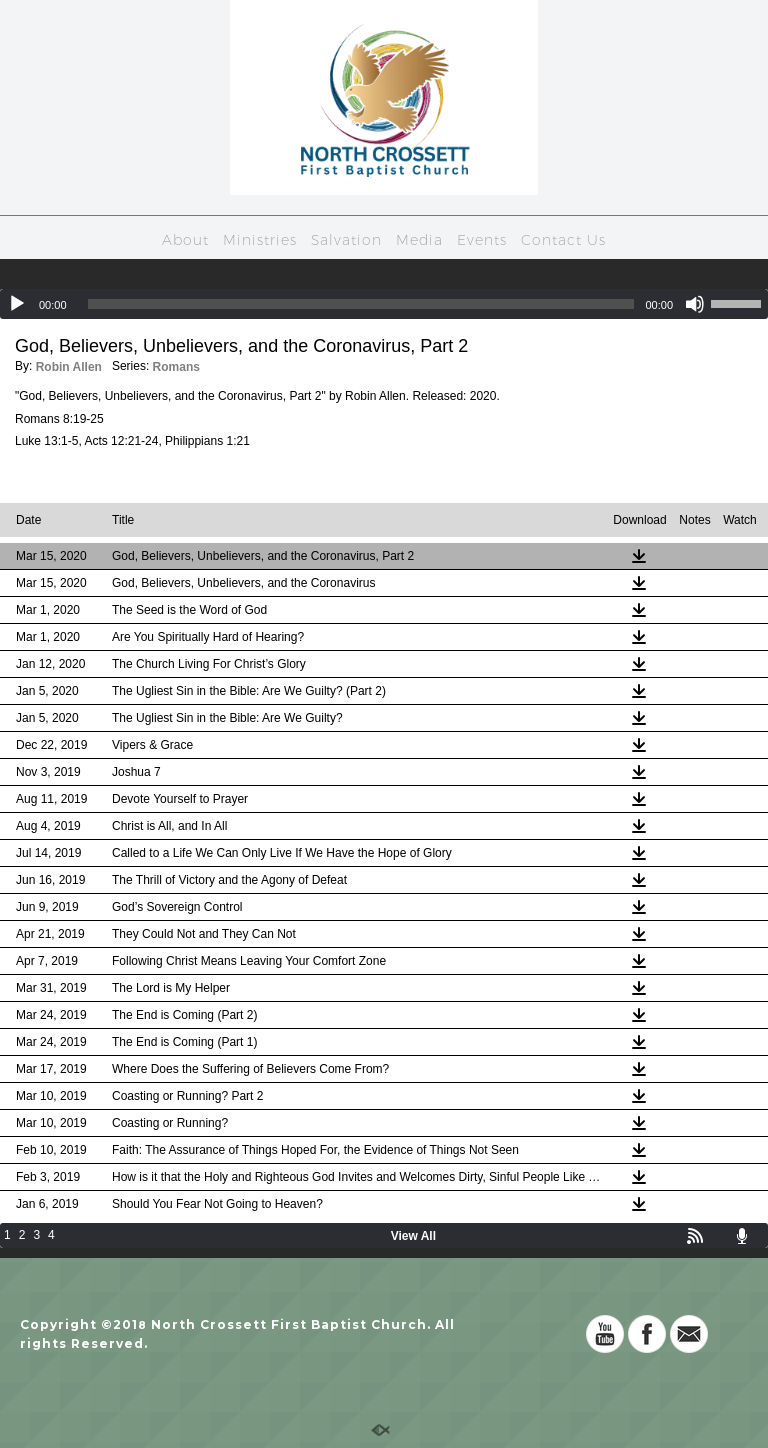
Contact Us (563, 240)
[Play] (17, 304)
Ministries (260, 240)
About (185, 240)
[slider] (361, 304)
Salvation (346, 240)
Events (482, 240)
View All (413, 1236)
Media (419, 240)
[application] (384, 304)
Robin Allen (69, 367)
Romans (176, 367)
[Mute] (695, 304)
